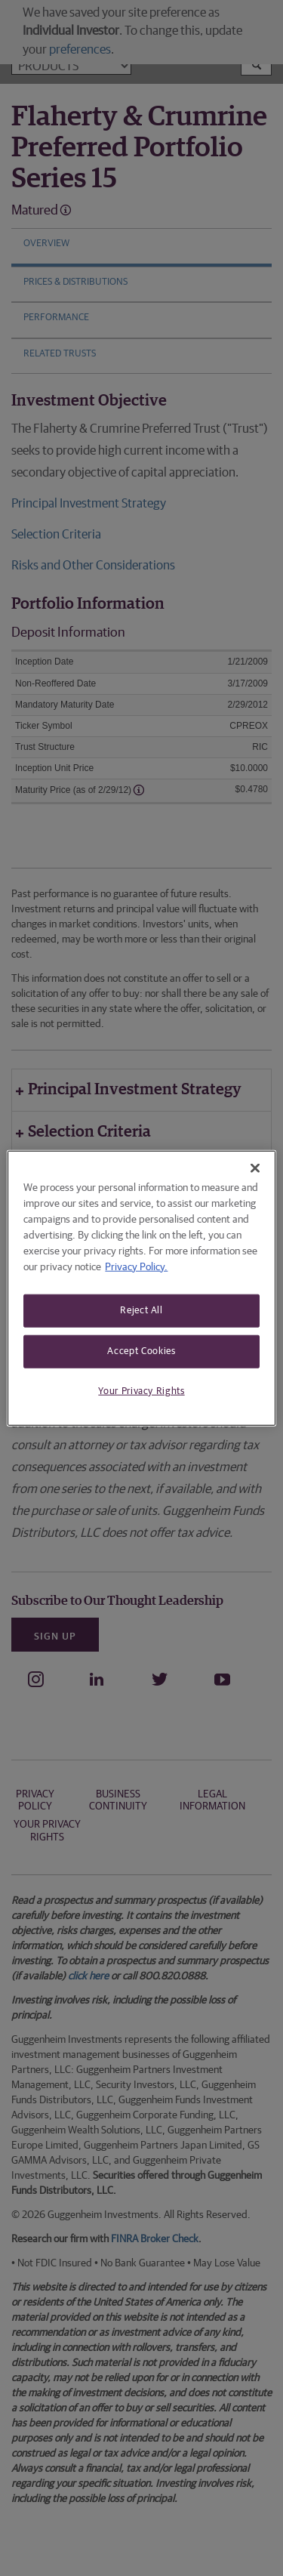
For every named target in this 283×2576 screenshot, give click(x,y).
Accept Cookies (141, 1351)
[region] (141, 1288)
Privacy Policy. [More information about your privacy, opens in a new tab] (136, 1266)
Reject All (141, 1310)
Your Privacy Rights (141, 1391)
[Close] (255, 1167)
